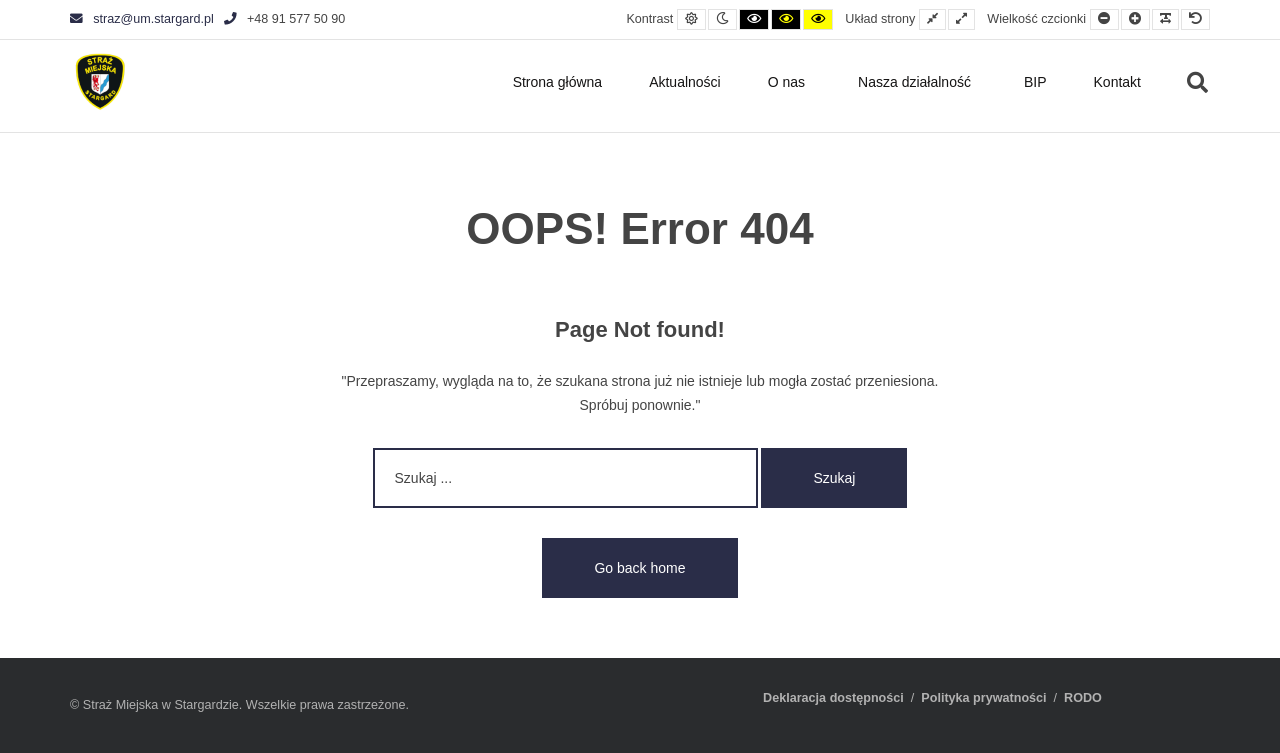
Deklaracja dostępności (833, 698)
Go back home (639, 568)
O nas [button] (786, 82)
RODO (1083, 698)
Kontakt (1117, 82)
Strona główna (558, 82)
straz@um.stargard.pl (142, 19)
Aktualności (685, 82)
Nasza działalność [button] (914, 82)
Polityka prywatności (983, 698)
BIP (1035, 82)
